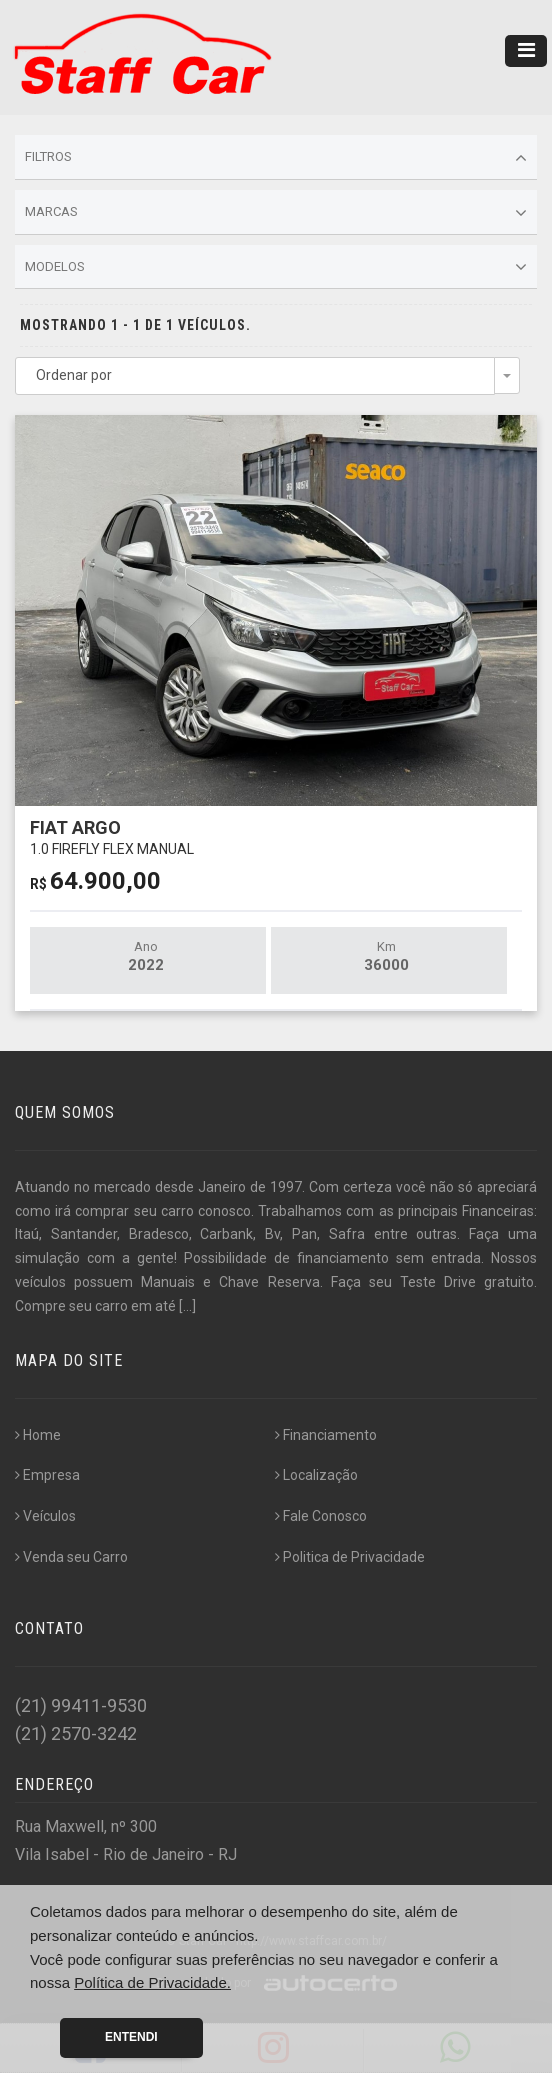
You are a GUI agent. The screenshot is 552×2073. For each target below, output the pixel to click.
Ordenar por (74, 375)
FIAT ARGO (112, 836)
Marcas (276, 213)
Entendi (131, 2037)
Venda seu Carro (71, 1557)
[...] (187, 1306)
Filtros (276, 158)
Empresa (47, 1475)
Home (38, 1435)
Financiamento (326, 1435)
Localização (316, 1475)
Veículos (45, 1516)
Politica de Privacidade (350, 1557)
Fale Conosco (321, 1516)
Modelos (276, 267)
